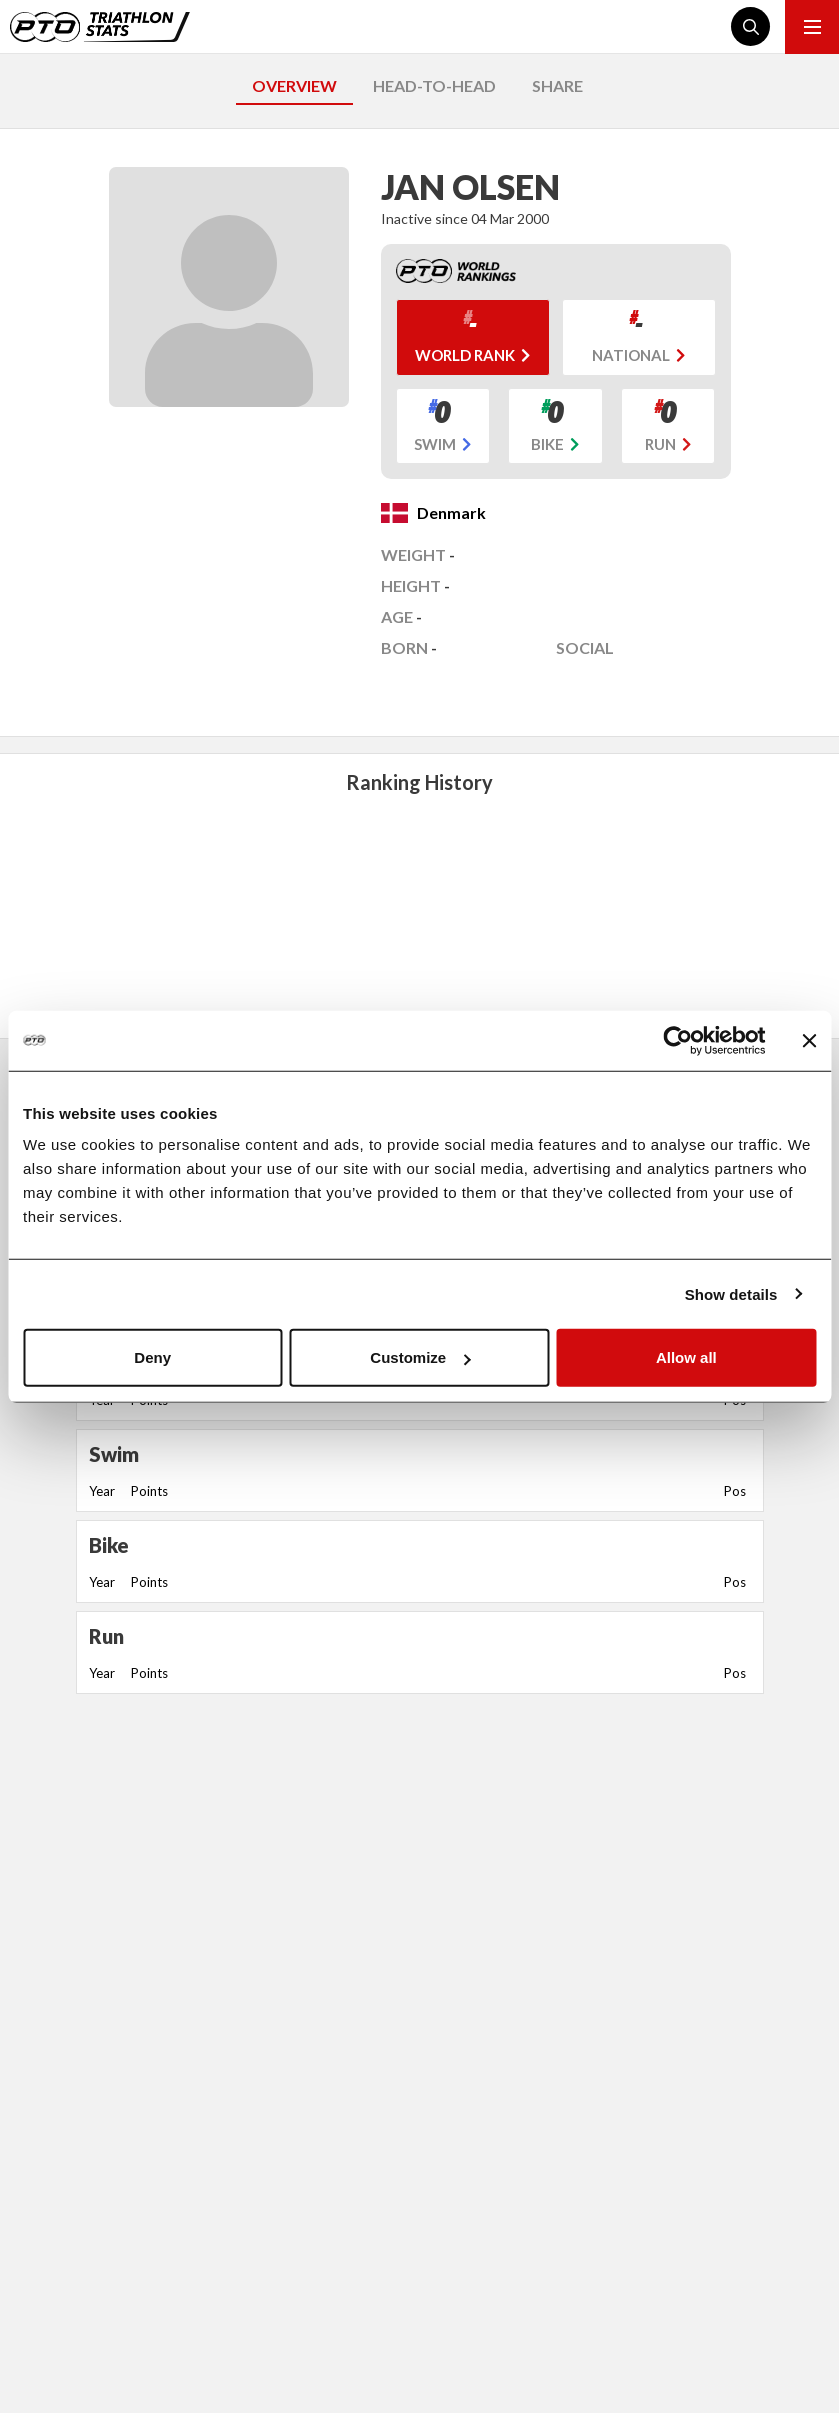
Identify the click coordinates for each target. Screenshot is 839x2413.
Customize (420, 1357)
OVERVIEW (294, 85)
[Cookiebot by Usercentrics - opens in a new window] (677, 1040)
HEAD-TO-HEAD (434, 85)
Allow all (686, 1357)
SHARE (557, 85)
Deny (152, 1357)
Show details (731, 1293)
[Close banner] (809, 1040)
